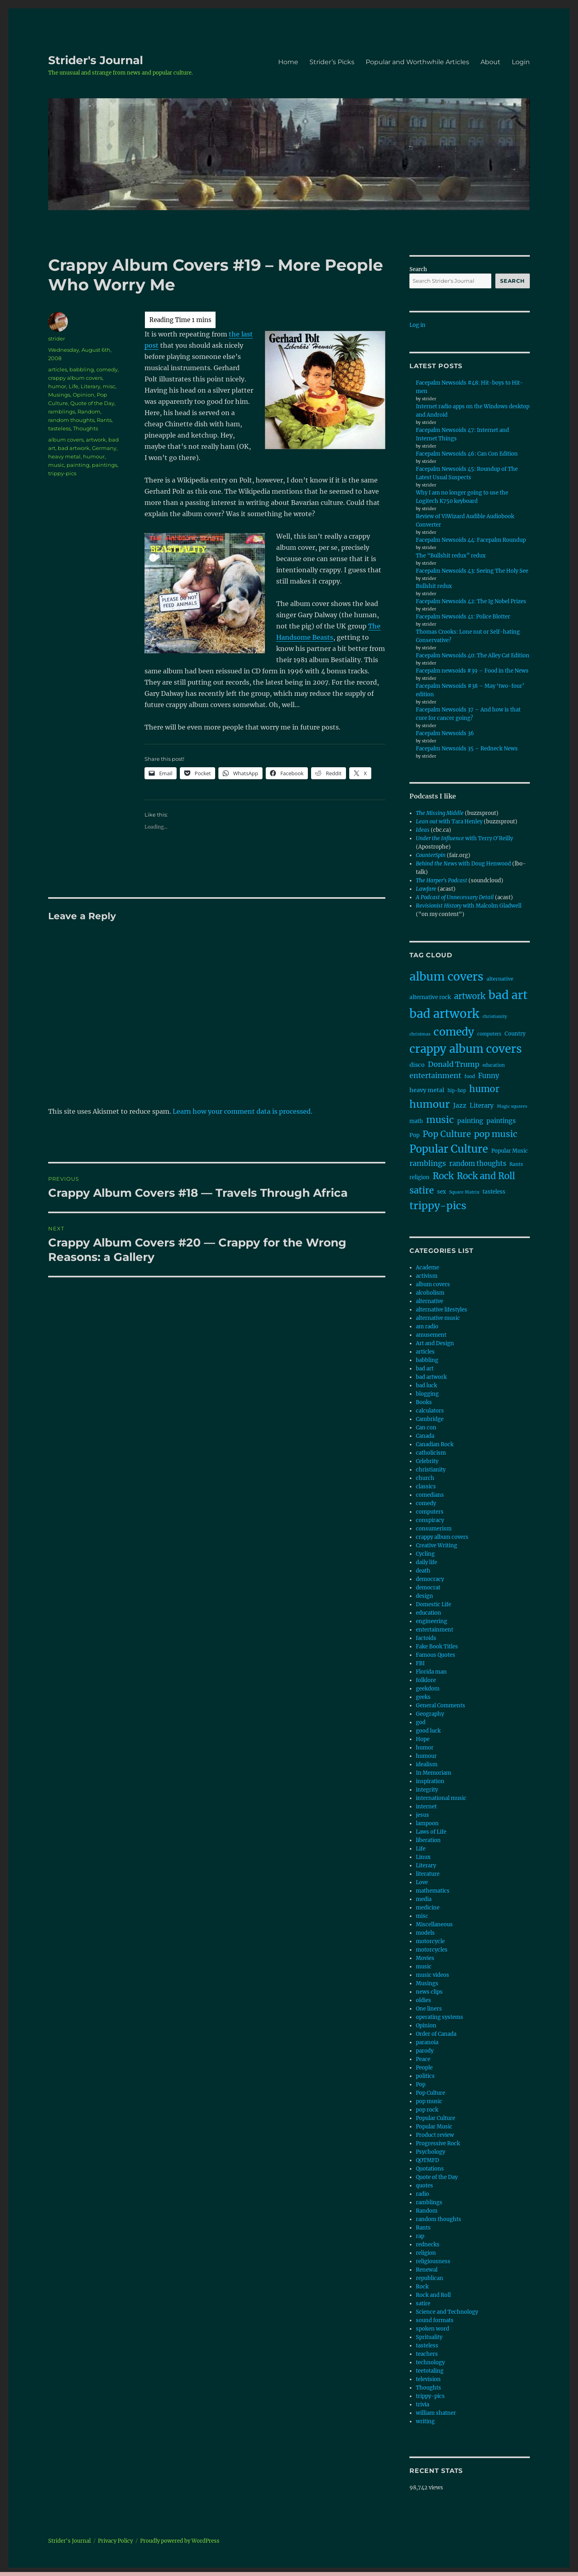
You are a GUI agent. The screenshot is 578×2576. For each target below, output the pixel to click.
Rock (422, 2286)
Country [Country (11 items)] (515, 1033)
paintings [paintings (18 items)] (501, 1121)
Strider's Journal (95, 60)
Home (288, 62)
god (420, 1722)
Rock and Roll (433, 2295)
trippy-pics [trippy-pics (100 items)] (437, 1205)
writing (425, 2421)
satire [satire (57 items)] (421, 1190)
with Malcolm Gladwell (468, 905)
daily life (426, 1562)
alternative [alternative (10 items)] (499, 979)
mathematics (433, 1890)
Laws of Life (431, 1831)
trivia (422, 2404)
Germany (104, 448)
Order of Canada (436, 2034)
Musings (59, 394)
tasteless (59, 428)
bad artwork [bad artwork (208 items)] (444, 1013)
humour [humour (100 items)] (429, 1104)
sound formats (435, 2320)
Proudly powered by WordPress (180, 2540)
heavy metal (64, 456)
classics (426, 1486)
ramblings (61, 411)
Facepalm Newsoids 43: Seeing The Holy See (472, 570)
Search (418, 269)
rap (420, 2236)
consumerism (434, 1528)
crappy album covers (75, 378)
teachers (427, 2354)
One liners (429, 2008)
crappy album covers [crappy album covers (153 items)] (465, 1049)
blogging (427, 1393)
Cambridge (430, 1419)
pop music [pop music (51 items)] (495, 1134)
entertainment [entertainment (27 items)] (435, 1075)
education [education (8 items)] (493, 1065)
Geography (430, 1714)
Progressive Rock (438, 2143)
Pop (420, 2084)
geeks (423, 1697)
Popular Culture (435, 2118)
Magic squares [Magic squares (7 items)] (512, 1106)
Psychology (430, 2151)
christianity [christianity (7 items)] (494, 1016)
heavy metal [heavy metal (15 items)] (426, 1090)
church (425, 1478)
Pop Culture (430, 2093)
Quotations (430, 2168)
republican (429, 2278)
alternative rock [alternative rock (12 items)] (430, 997)
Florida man (431, 1671)
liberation (428, 1840)
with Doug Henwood (463, 863)
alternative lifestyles (441, 1309)
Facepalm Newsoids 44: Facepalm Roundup (471, 540)
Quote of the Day (92, 403)
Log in (417, 325)
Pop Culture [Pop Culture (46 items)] (447, 1134)
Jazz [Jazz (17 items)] (459, 1105)
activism (427, 1276)
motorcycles (432, 1949)
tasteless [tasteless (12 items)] (493, 1191)
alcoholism (430, 1292)
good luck (428, 1730)
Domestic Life (433, 1604)
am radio (427, 1326)
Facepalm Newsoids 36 (445, 733)
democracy (430, 1579)
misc (109, 386)
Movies (425, 1958)
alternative (429, 1301)
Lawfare (426, 889)
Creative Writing (436, 1545)
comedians (430, 1495)
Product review (435, 2135)
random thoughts (71, 420)
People (424, 2067)
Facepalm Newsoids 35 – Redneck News (467, 748)
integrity (427, 1789)
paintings (104, 465)
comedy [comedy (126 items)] (454, 1031)
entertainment (434, 1629)
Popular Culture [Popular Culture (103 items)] (448, 1149)
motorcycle (430, 1941)
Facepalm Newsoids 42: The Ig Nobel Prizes (471, 601)
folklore (426, 1680)
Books (424, 1402)
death (423, 1570)
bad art (425, 1368)
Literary (90, 386)
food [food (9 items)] (469, 1076)
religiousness (433, 2261)
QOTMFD (427, 2160)
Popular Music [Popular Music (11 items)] (509, 1150)
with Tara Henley (449, 821)
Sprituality (429, 2337)
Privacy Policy (115, 2540)
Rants (104, 420)
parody (425, 2050)
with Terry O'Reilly (464, 838)
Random (88, 411)
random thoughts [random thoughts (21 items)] (477, 1163)
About (490, 62)
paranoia (427, 2042)
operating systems (439, 2017)
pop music (429, 2101)
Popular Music (434, 2126)
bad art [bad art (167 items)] (507, 995)
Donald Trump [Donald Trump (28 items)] (453, 1064)
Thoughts (85, 428)
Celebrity (427, 1461)
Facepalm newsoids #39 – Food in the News (472, 670)
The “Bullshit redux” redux (451, 555)
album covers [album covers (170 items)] (446, 976)
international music (441, 1798)
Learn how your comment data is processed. (242, 1111)
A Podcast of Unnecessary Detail (455, 897)
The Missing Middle (440, 813)
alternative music (438, 1318)
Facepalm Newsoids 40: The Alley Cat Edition (472, 655)
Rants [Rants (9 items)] (516, 1164)
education (428, 1612)
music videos (432, 1975)
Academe (427, 1267)
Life (73, 386)
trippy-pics (62, 473)
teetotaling (430, 2370)
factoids (426, 1638)
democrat (428, 1587)
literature (428, 1874)
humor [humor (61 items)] (484, 1088)
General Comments (440, 1705)
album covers (65, 439)
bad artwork (74, 448)
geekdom (428, 1688)
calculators (430, 1410)
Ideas (422, 830)
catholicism (431, 1452)
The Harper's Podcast (441, 880)
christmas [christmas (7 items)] (419, 1034)
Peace (423, 2059)
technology (430, 2362)
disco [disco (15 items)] (417, 1064)
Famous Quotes (435, 1655)
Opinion (83, 394)
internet (426, 1806)
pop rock (427, 2109)
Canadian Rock (435, 1444)
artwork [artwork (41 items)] (469, 996)
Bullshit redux (434, 586)
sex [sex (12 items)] (441, 1191)
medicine (428, 1907)
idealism (427, 1764)
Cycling (425, 1553)
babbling (81, 369)
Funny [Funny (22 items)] (488, 1076)
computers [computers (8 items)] (489, 1034)
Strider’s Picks (331, 62)
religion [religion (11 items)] (419, 1177)
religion (426, 2253)
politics (425, 2076)
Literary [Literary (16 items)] (482, 1105)
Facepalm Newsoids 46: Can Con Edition (467, 453)
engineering (431, 1621)
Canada (425, 1436)
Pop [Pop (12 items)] (414, 1135)
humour (94, 456)
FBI (420, 1663)
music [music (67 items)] (440, 1119)
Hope (422, 1739)
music (56, 465)
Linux (423, 1857)
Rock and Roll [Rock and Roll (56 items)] (486, 1176)
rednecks (428, 2244)
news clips (429, 1991)
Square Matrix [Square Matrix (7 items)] (464, 1192)
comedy (107, 369)
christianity (431, 1469)
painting (78, 465)
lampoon (427, 1823)
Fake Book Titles (437, 1646)
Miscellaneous (434, 1924)
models (425, 1932)
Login (521, 62)
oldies (423, 2000)
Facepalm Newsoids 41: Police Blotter (463, 616)
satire (423, 2303)
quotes (424, 2185)
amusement (431, 1335)
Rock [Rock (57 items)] (443, 1176)
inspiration (430, 1781)
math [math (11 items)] (416, 1121)
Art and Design (435, 1343)
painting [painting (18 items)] (470, 1121)
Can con (426, 1427)
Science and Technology (447, 2311)
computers (430, 1511)
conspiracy (430, 1520)
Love (422, 1882)
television (428, 2379)
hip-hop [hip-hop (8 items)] (457, 1090)
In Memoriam (433, 1772)
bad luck (426, 1385)
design (424, 1596)
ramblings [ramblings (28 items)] (427, 1163)
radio (422, 2194)
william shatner (436, 2413)
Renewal (427, 2269)
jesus (422, 1815)
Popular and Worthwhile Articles (417, 62)
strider (56, 338)
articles (57, 369)
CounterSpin (431, 855)
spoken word (432, 2328)
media (423, 1899)
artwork (96, 439)
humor (57, 386)
